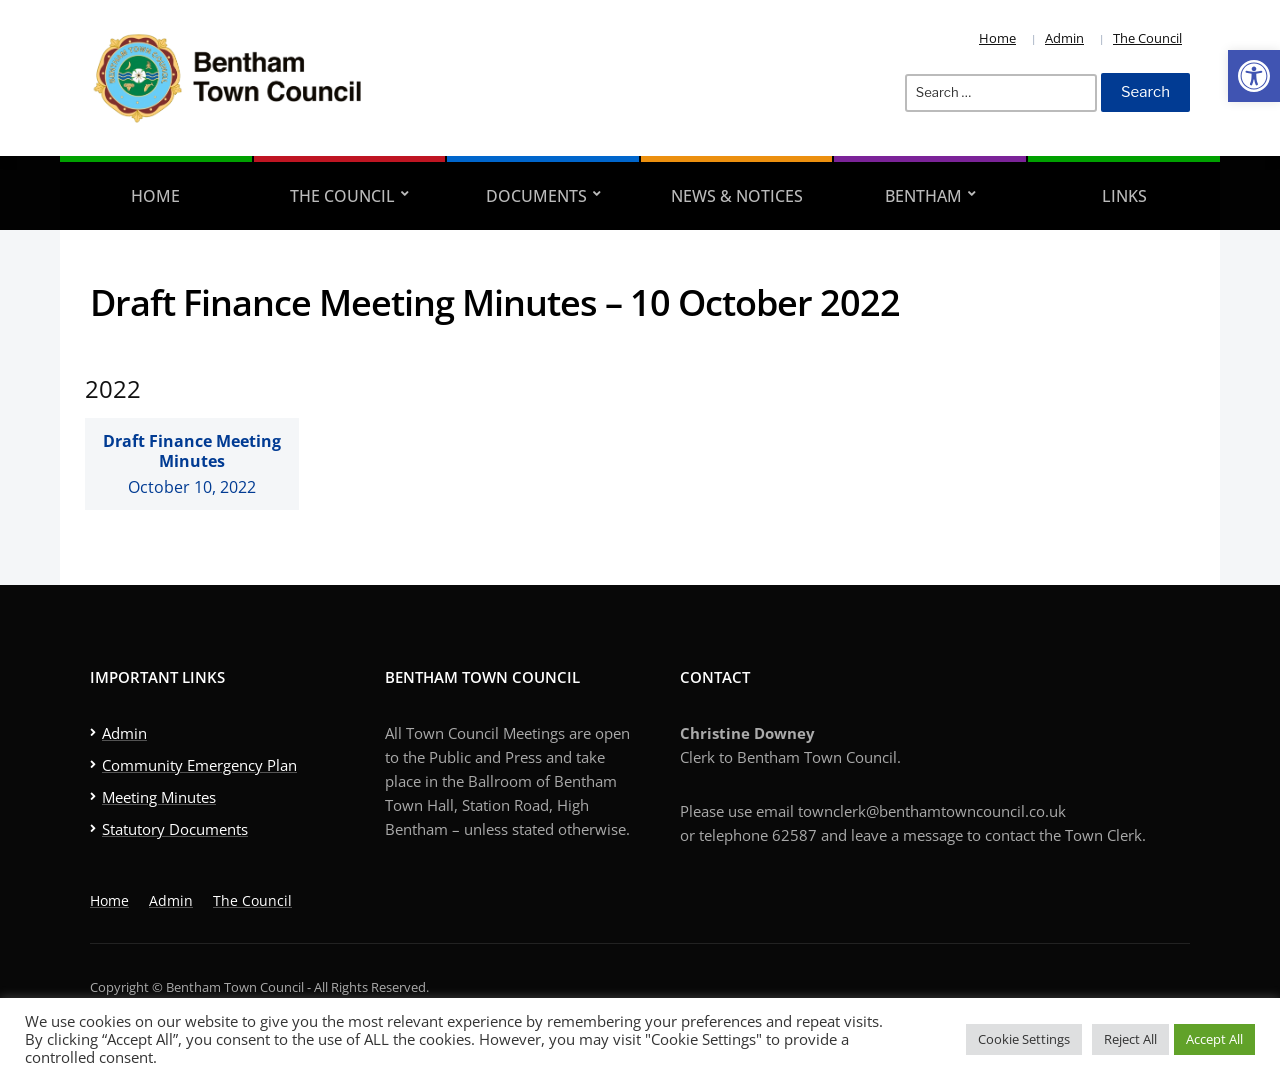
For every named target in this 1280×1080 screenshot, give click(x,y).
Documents (536, 196)
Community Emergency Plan (199, 765)
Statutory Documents (175, 829)
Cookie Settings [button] (1024, 1039)
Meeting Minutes (159, 797)
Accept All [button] (1214, 1039)
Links (1124, 196)
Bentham (923, 196)
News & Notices (737, 196)
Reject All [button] (1130, 1039)
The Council (1147, 38)
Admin (1064, 38)
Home (997, 38)
